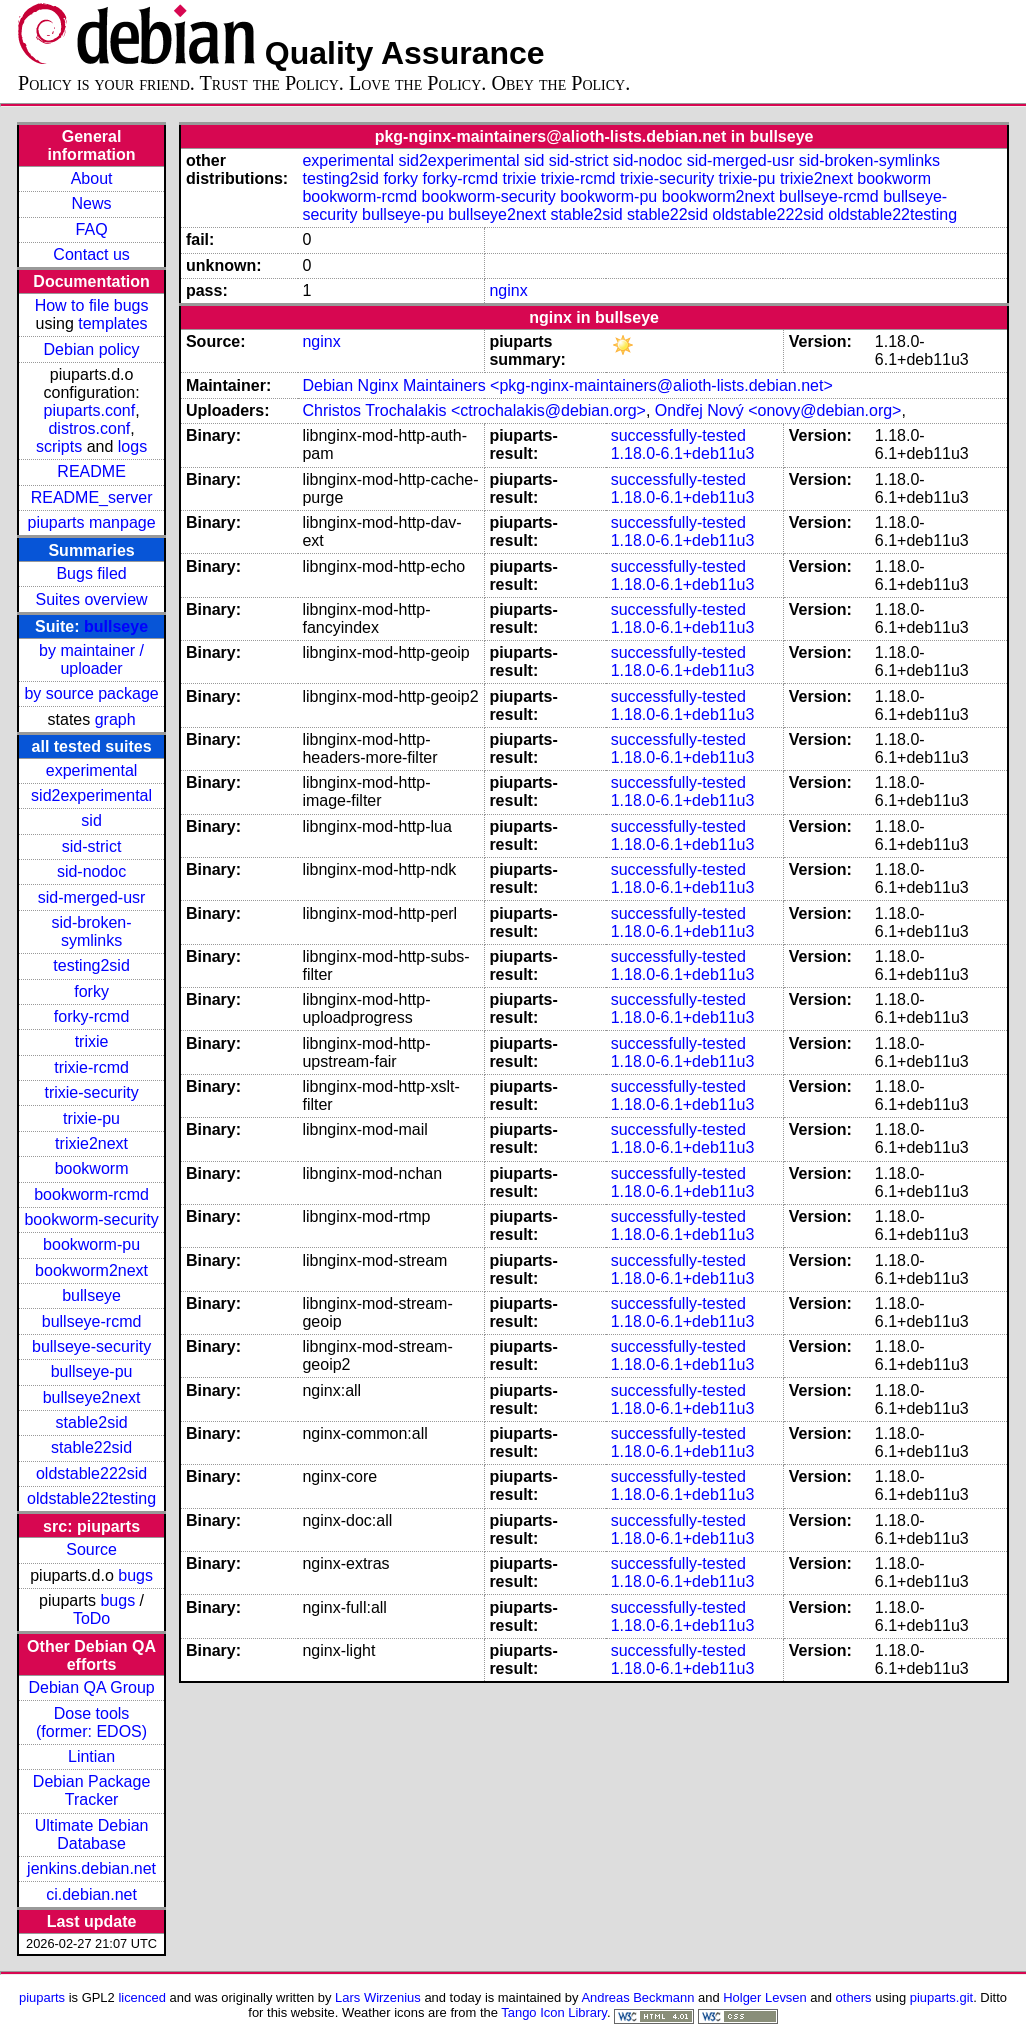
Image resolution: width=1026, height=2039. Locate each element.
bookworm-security (91, 1219)
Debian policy (92, 349)
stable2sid (92, 1422)
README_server (92, 497)
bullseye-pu (92, 1371)
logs (132, 446)
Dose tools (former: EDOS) (91, 1722)
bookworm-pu (91, 1244)
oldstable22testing (91, 1498)
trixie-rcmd (91, 1067)
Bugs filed (91, 573)
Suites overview (92, 599)
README (91, 471)
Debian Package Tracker (91, 1790)
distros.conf (89, 428)
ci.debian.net (91, 1894)
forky (91, 991)
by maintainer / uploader (91, 659)
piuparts (42, 1997)
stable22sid (91, 1447)
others (854, 1997)
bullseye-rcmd (92, 1321)
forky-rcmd (92, 1016)
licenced (142, 1997)
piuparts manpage (92, 522)
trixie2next (91, 1143)
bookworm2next (91, 1270)
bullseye (116, 626)
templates (112, 323)
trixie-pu (91, 1118)
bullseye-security (91, 1346)
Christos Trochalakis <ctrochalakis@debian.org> (474, 410)
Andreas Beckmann (637, 1997)
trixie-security (91, 1092)
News (92, 203)
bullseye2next (92, 1397)
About (92, 178)
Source (91, 1549)
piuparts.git (941, 1997)
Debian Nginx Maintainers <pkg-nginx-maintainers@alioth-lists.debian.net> (567, 385)
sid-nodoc (91, 871)
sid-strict (92, 846)
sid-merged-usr (92, 897)
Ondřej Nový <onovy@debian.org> (778, 410)
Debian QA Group (91, 1687)
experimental (92, 770)
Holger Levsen (765, 1997)
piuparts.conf (90, 410)
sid (91, 820)
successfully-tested (678, 435)
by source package (91, 693)
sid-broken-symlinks (92, 931)
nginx (508, 290)
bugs (135, 1575)
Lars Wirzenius (378, 1997)
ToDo (91, 1618)
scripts (59, 446)
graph (115, 719)
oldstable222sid (91, 1473)
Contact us (91, 254)
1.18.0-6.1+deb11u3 (683, 453)
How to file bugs (92, 305)
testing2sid (91, 965)
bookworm (92, 1168)
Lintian (91, 1756)
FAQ (92, 229)
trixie (92, 1041)
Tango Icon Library (554, 2012)
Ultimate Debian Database (92, 1834)
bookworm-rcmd (91, 1194)
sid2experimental (91, 795)
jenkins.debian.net (91, 1868)
